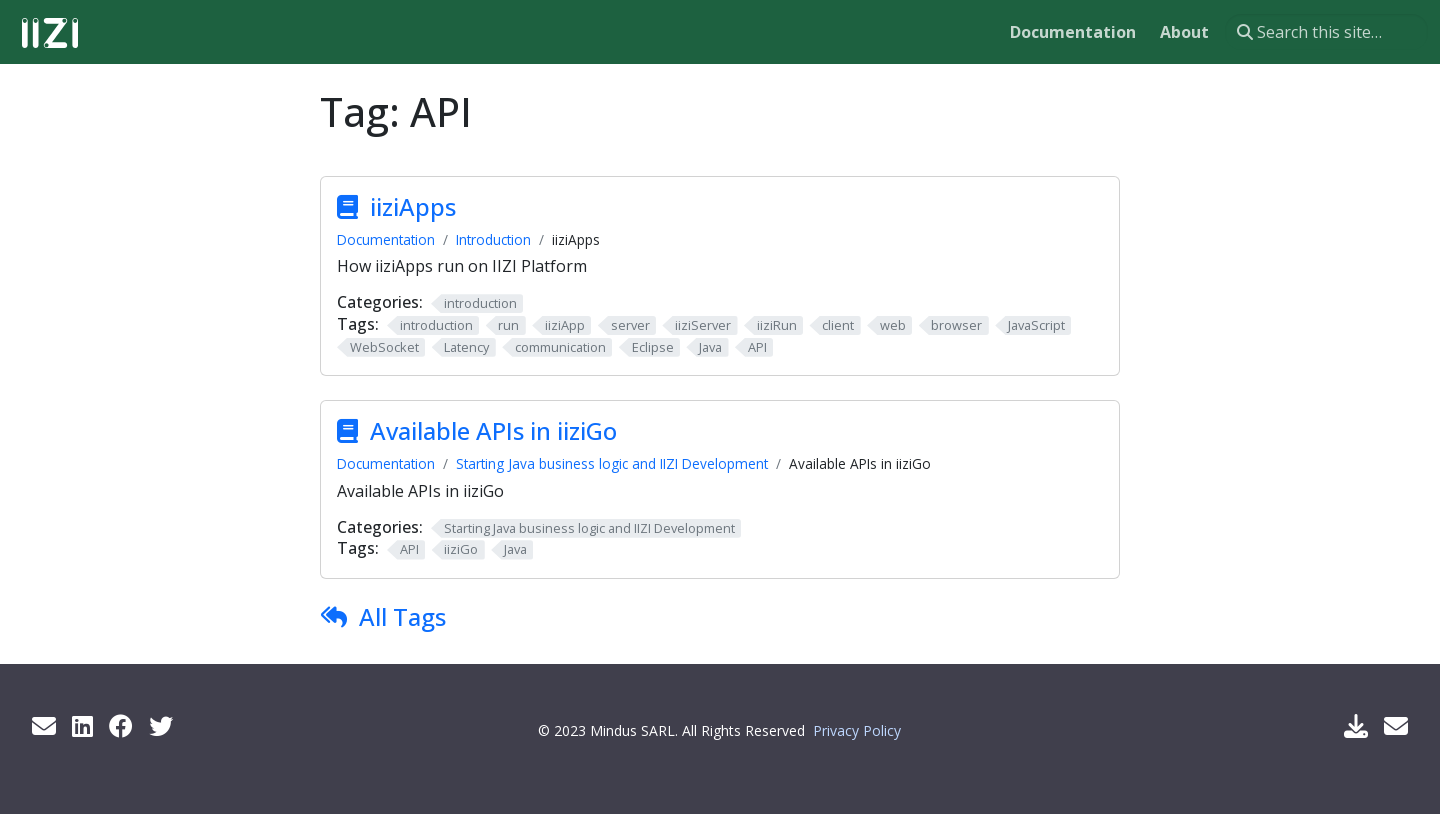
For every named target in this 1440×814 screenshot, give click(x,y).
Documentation (386, 239)
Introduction (493, 239)
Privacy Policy (857, 730)
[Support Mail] (1396, 725)
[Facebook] (121, 725)
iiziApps (413, 206)
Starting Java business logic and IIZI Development (612, 463)
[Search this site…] (1326, 32)
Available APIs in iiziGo (493, 430)
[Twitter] (161, 725)
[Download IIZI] (1356, 725)
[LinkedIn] (82, 725)
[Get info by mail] (44, 725)
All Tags (402, 616)
